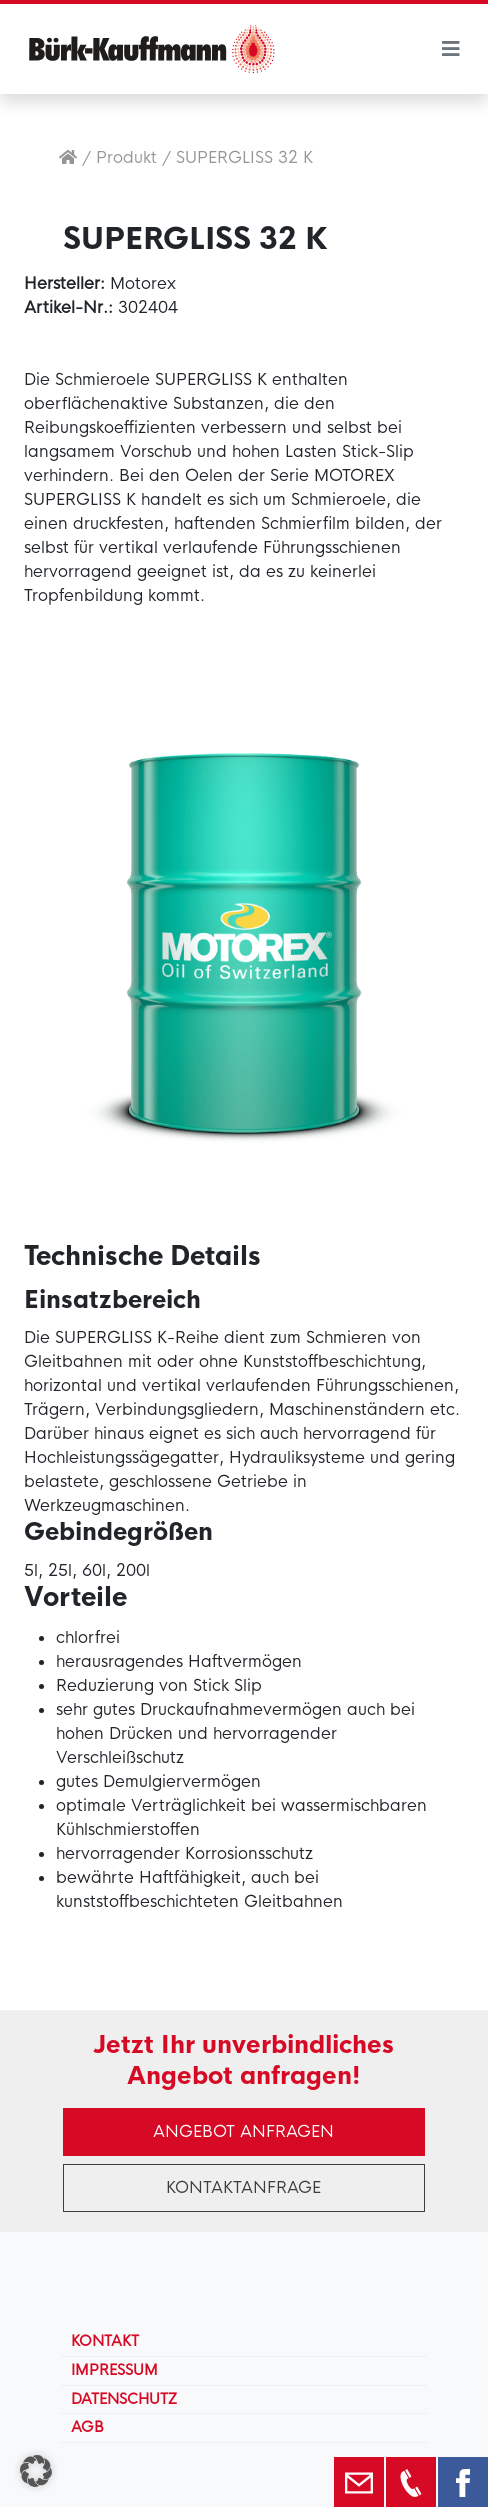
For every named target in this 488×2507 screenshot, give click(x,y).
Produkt (126, 157)
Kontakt (105, 2341)
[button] (36, 2471)
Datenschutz (124, 2399)
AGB (87, 2427)
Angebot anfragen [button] (243, 2131)
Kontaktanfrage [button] (243, 2187)
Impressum (114, 2370)
